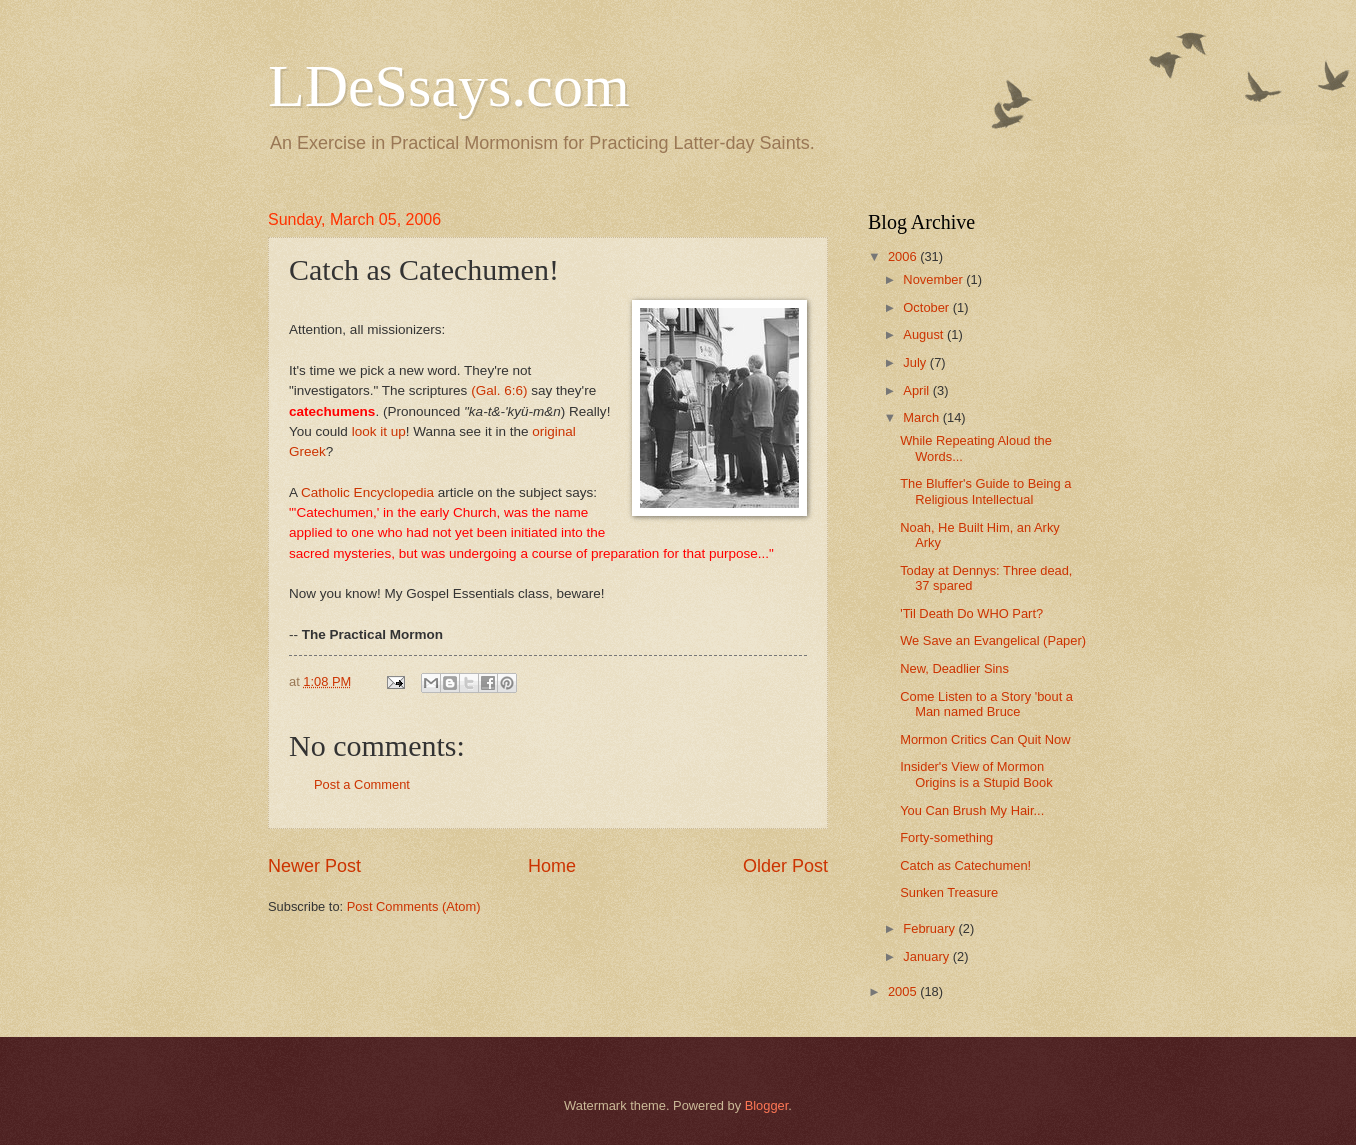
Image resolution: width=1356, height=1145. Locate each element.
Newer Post (314, 866)
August (925, 334)
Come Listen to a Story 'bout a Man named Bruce (986, 704)
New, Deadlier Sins (954, 668)
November (934, 279)
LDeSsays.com (449, 86)
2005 (904, 991)
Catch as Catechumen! (965, 865)
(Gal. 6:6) (499, 390)
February (930, 928)
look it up (379, 431)
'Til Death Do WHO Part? (971, 613)
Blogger (767, 1105)
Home (552, 866)
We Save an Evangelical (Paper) (993, 640)
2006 (904, 256)
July (916, 362)
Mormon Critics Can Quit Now (985, 739)
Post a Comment (362, 784)
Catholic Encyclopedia (367, 492)
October (927, 307)
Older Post (785, 866)
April (917, 390)
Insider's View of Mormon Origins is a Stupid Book (976, 774)
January (927, 956)
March (922, 417)
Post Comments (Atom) (414, 906)
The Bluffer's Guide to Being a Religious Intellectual (985, 491)
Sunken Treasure (949, 892)
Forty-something (946, 837)
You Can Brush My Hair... (972, 810)
